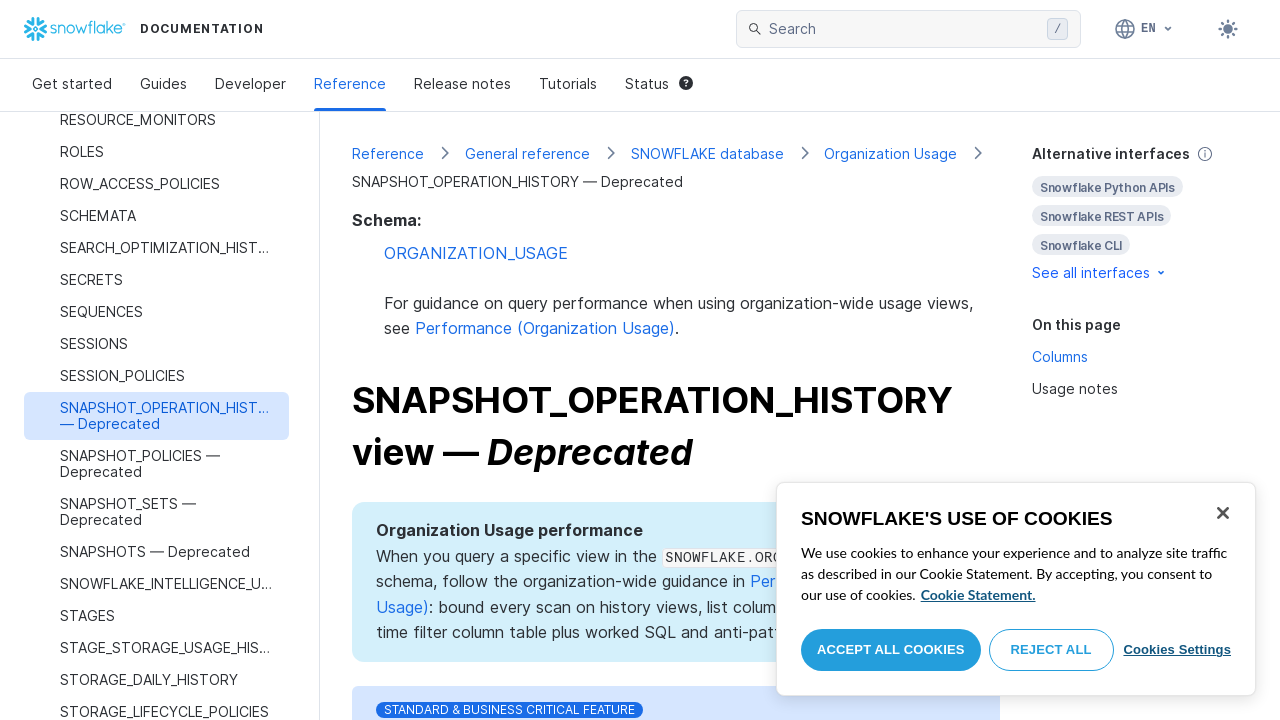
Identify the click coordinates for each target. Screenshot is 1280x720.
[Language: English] (1144, 29)
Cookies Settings (1177, 649)
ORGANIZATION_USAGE (476, 253)
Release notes (462, 83)
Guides (163, 83)
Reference (350, 83)
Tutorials (568, 83)
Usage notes (1075, 388)
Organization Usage (890, 153)
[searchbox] (904, 29)
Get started (72, 83)
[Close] (1223, 513)
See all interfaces (1100, 272)
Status (659, 83)
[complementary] (1140, 213)
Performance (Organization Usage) (545, 328)
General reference (527, 153)
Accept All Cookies (891, 649)
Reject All (1051, 649)
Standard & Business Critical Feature (509, 709)
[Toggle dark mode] (1228, 29)
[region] (1016, 589)
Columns (1060, 356)
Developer (250, 83)
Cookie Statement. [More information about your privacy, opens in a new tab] (978, 594)
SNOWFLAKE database (707, 153)
